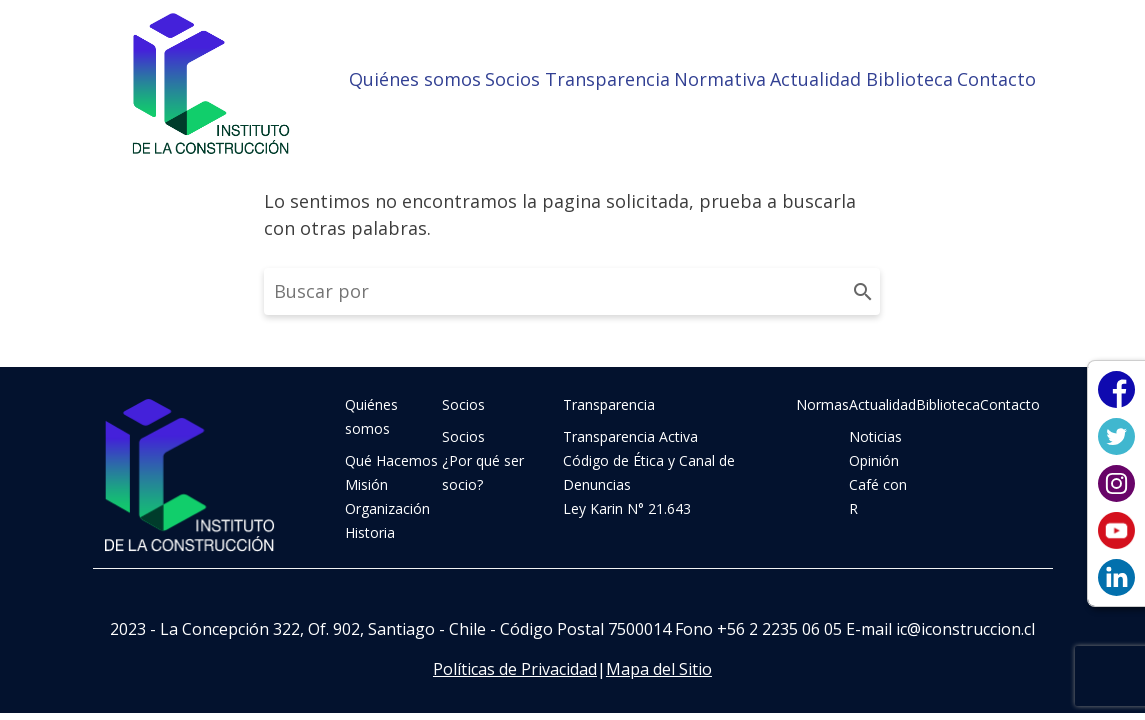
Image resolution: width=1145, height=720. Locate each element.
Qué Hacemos (391, 460)
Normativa (720, 79)
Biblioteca (909, 79)
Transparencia (607, 79)
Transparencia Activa (630, 436)
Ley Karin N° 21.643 (627, 508)
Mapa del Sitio (659, 669)
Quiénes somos (415, 79)
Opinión (874, 460)
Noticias (875, 436)
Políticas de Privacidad (515, 669)
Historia (370, 532)
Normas (822, 404)
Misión (366, 484)
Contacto (996, 79)
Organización (387, 508)
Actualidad (815, 79)
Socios (512, 79)
